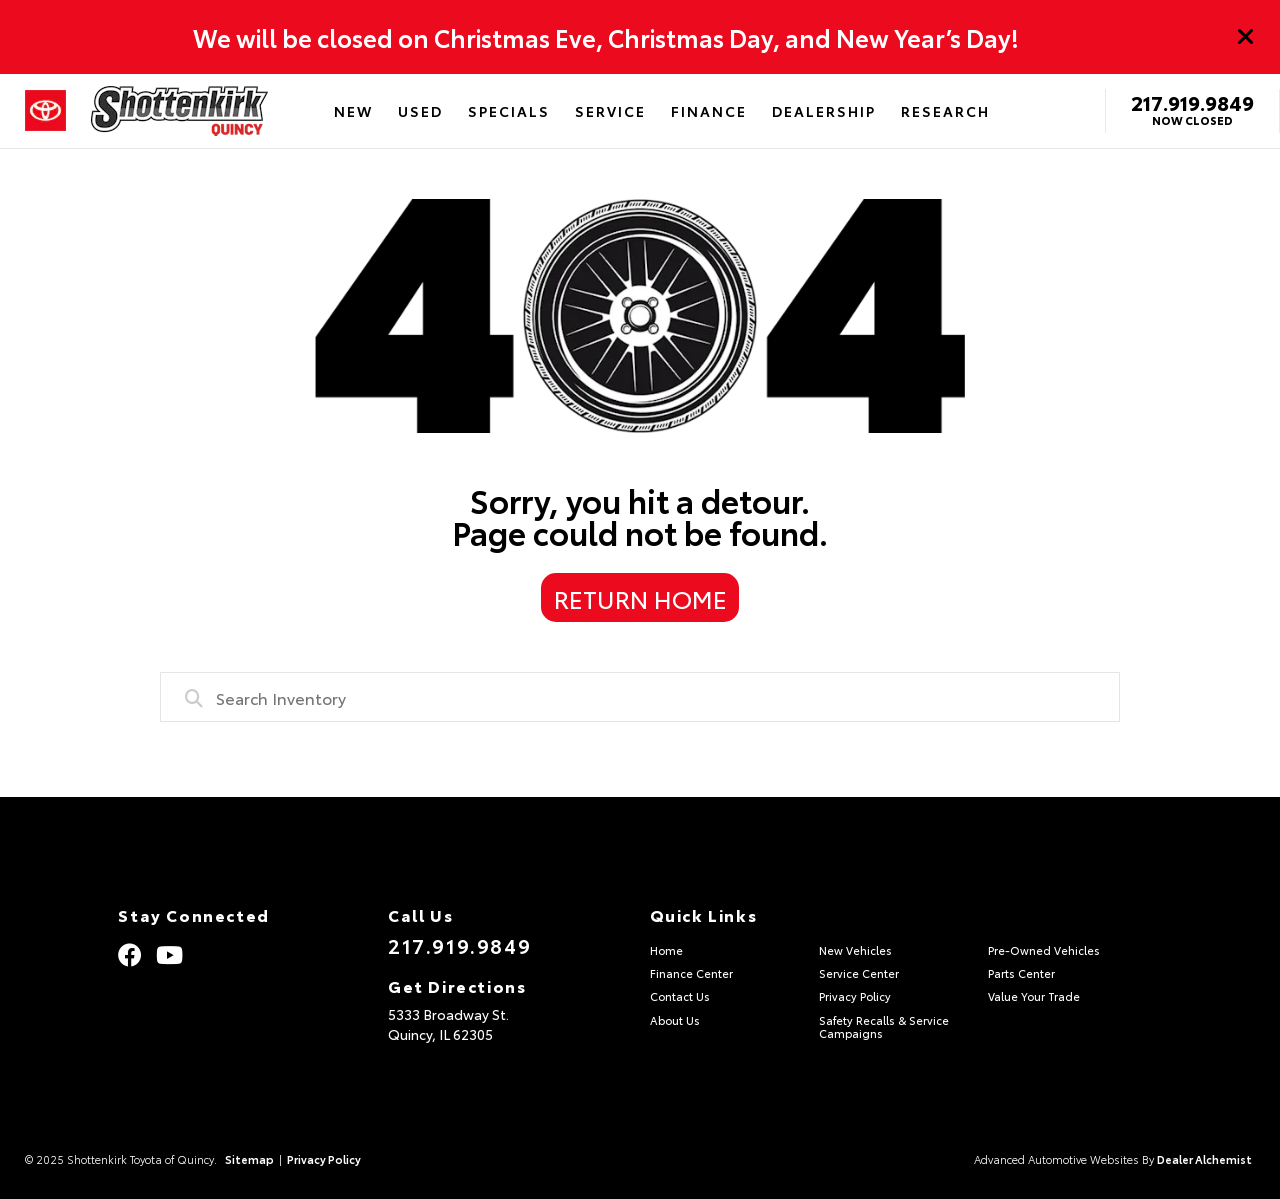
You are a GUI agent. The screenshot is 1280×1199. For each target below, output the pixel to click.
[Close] (1246, 37)
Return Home (640, 598)
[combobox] (640, 697)
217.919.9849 (1192, 102)
